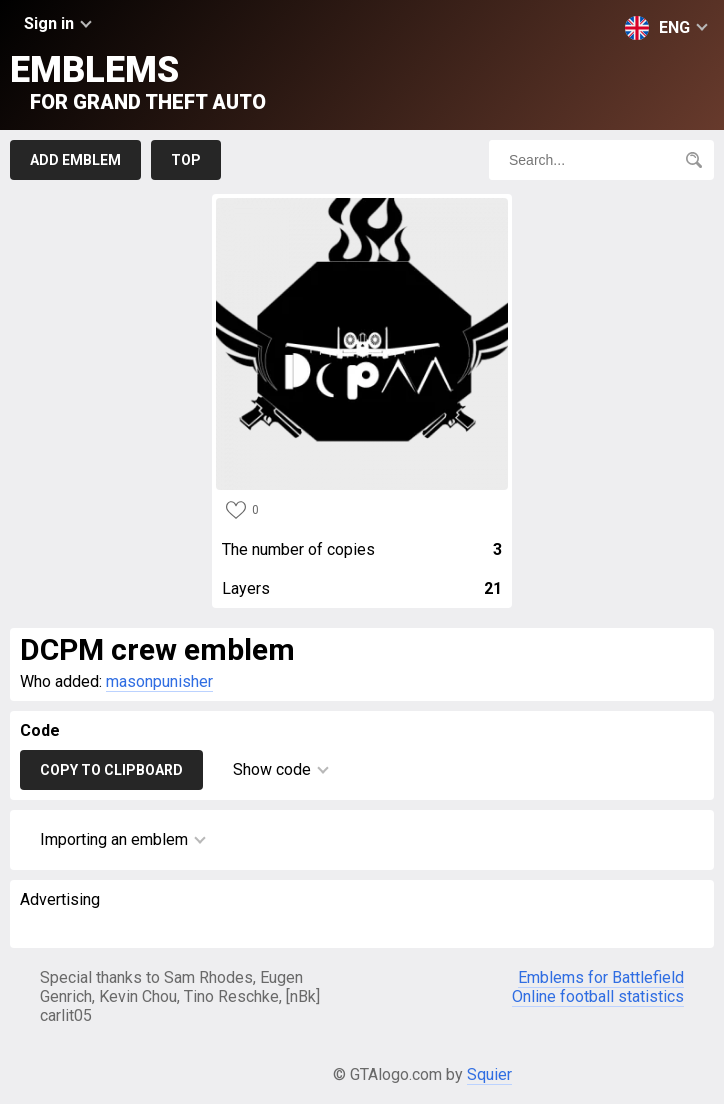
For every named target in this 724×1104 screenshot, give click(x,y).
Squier (489, 1074)
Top (186, 160)
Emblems (138, 81)
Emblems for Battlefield (601, 977)
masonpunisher (159, 681)
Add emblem (75, 160)
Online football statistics (598, 996)
